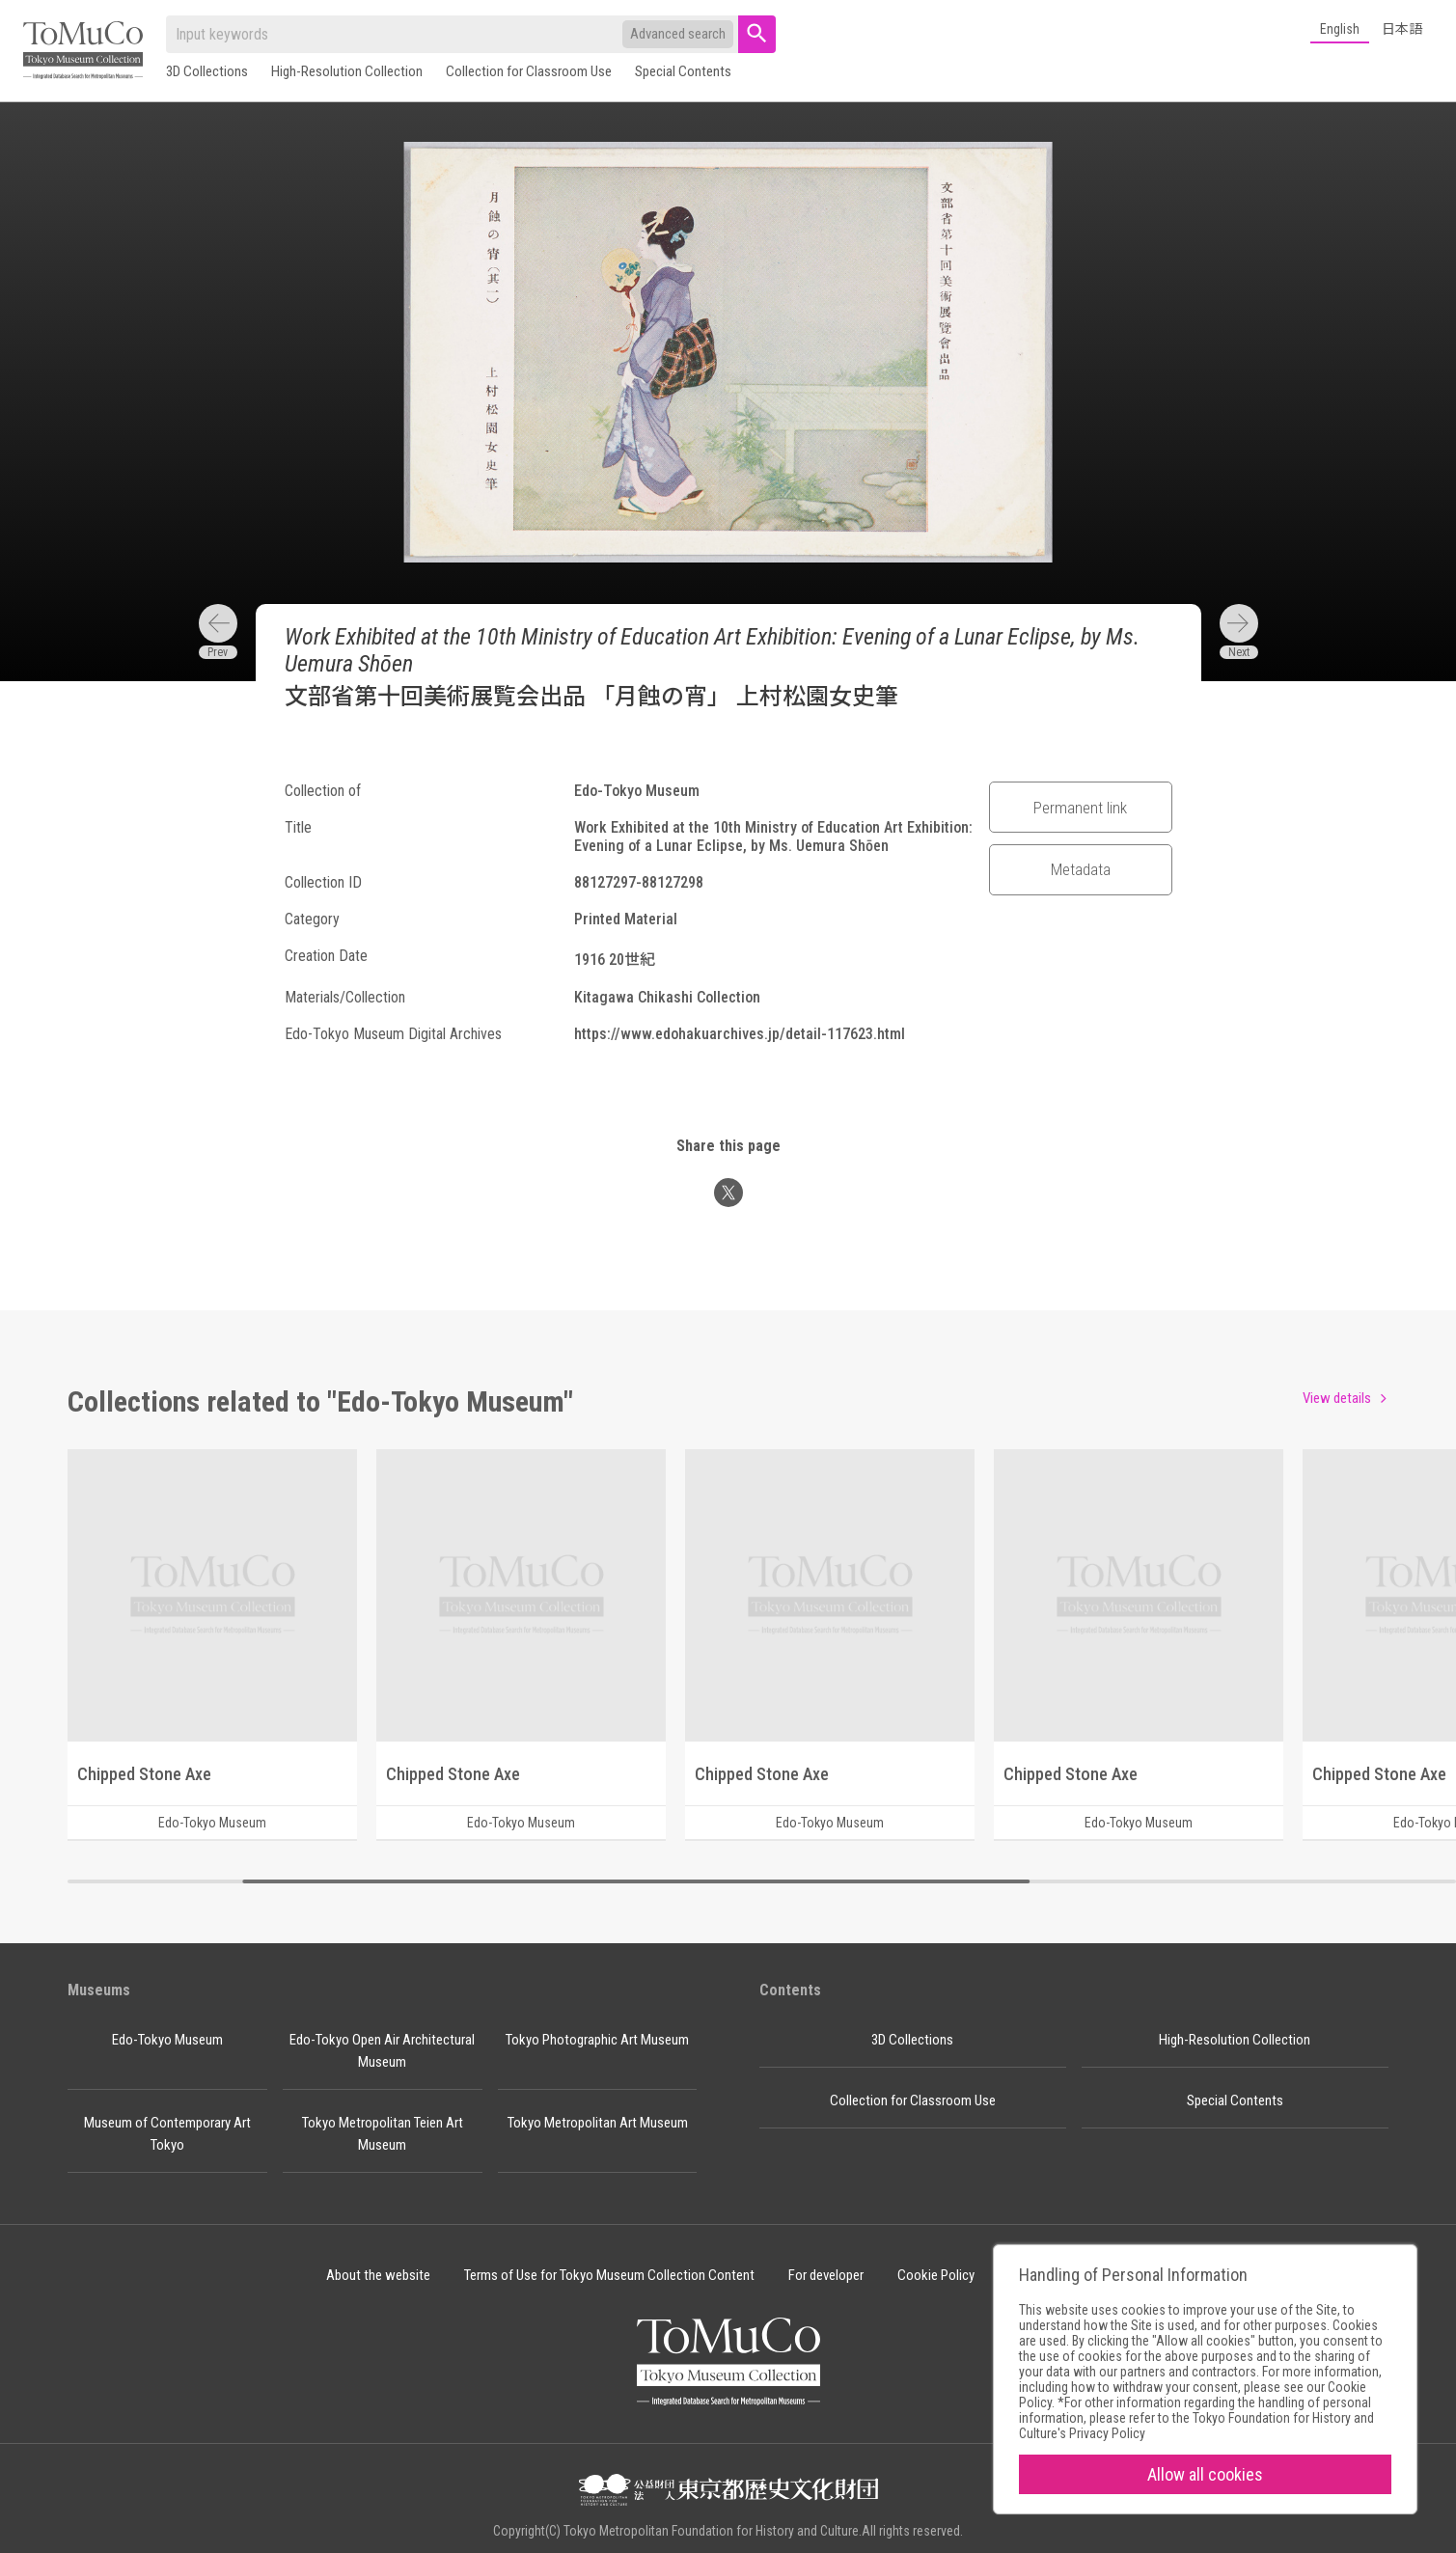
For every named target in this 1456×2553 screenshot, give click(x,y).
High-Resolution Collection (347, 71)
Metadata (1081, 869)
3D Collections (207, 71)
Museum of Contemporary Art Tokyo (167, 2134)
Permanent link (1080, 807)
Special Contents (683, 71)
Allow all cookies (1205, 2474)
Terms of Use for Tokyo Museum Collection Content (609, 2275)
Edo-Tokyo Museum (167, 2039)
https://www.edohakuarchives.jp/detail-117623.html (739, 1034)
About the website (378, 2275)
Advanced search (678, 33)
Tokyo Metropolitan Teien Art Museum (382, 2134)
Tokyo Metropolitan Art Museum (598, 2122)
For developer (826, 2275)
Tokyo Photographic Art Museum (597, 2039)
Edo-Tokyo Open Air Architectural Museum (382, 2051)
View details (1337, 1398)
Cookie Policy (936, 2275)
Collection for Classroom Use (529, 71)
